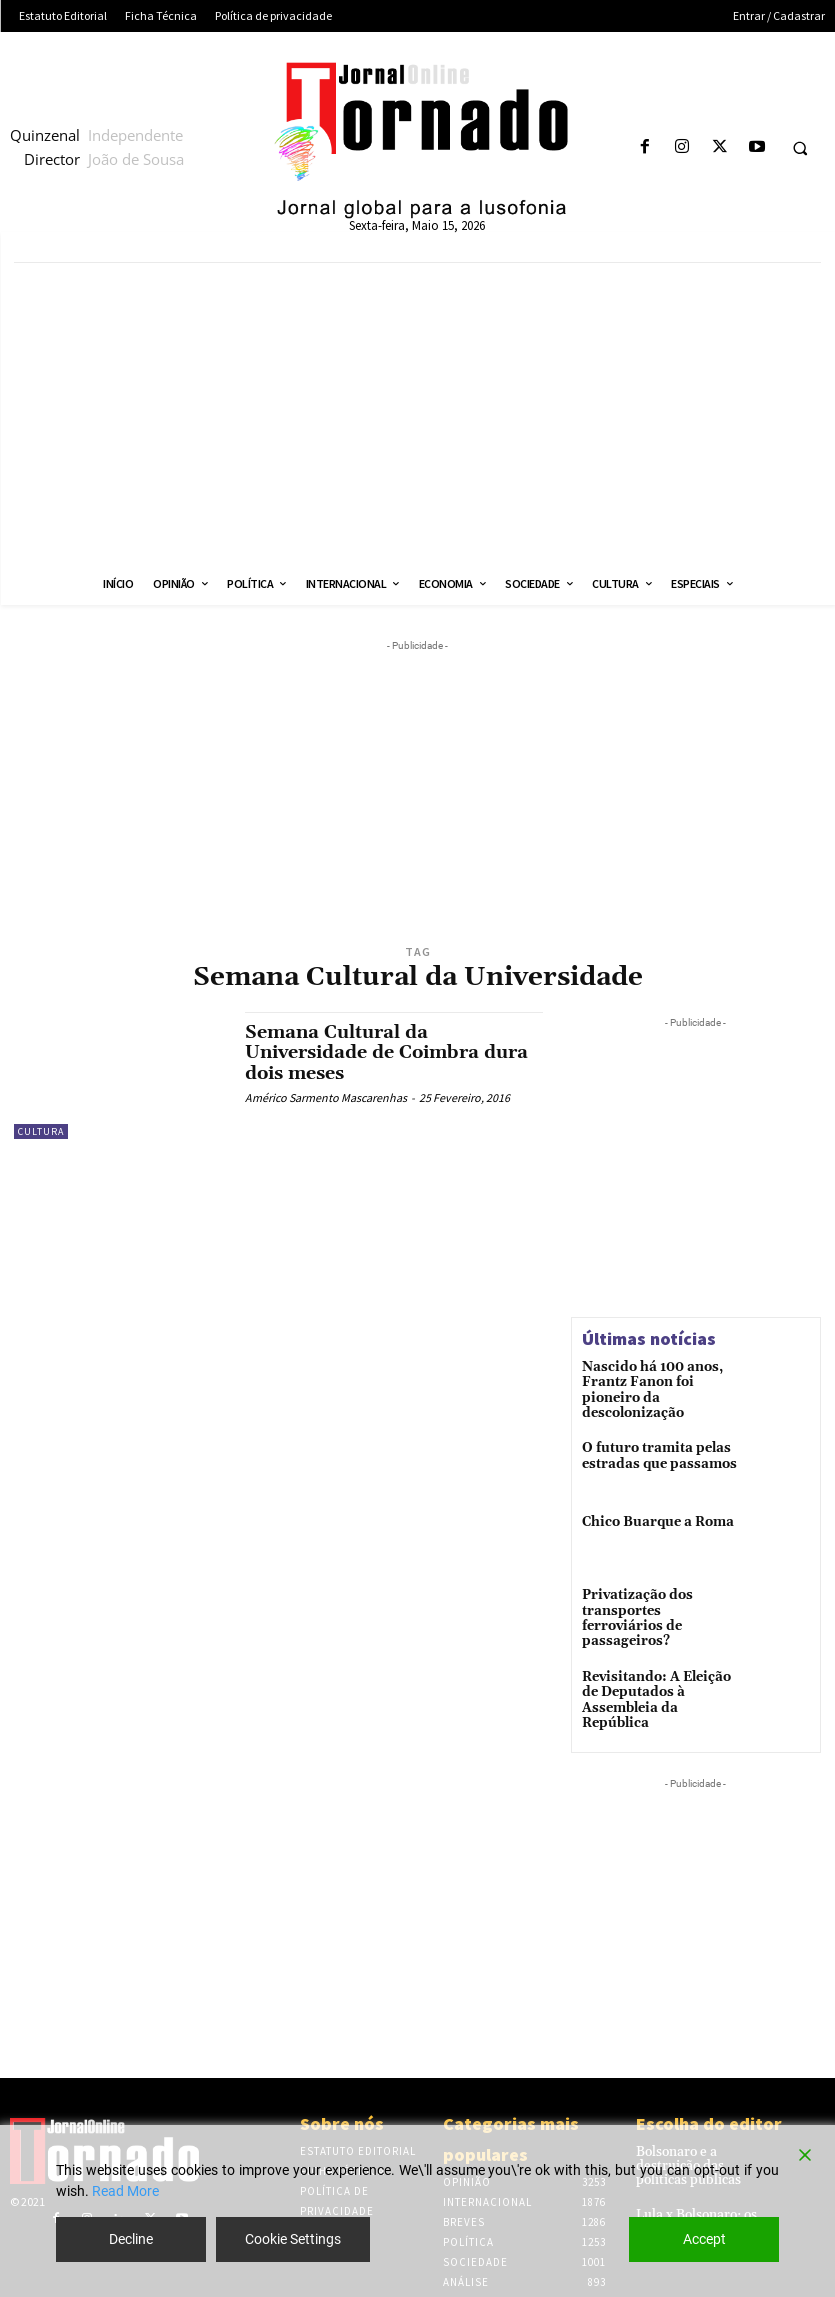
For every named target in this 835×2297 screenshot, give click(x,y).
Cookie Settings (293, 2239)
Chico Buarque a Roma (652, 1516)
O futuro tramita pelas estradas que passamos (652, 1448)
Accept (704, 2239)
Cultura (41, 1131)
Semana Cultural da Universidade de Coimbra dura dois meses (386, 1052)
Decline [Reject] (131, 2239)
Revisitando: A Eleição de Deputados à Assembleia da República (660, 1679)
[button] (800, 148)
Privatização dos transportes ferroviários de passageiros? (656, 1605)
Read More (125, 2191)
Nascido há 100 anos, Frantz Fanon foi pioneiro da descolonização (661, 1382)
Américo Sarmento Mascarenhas (326, 1095)
